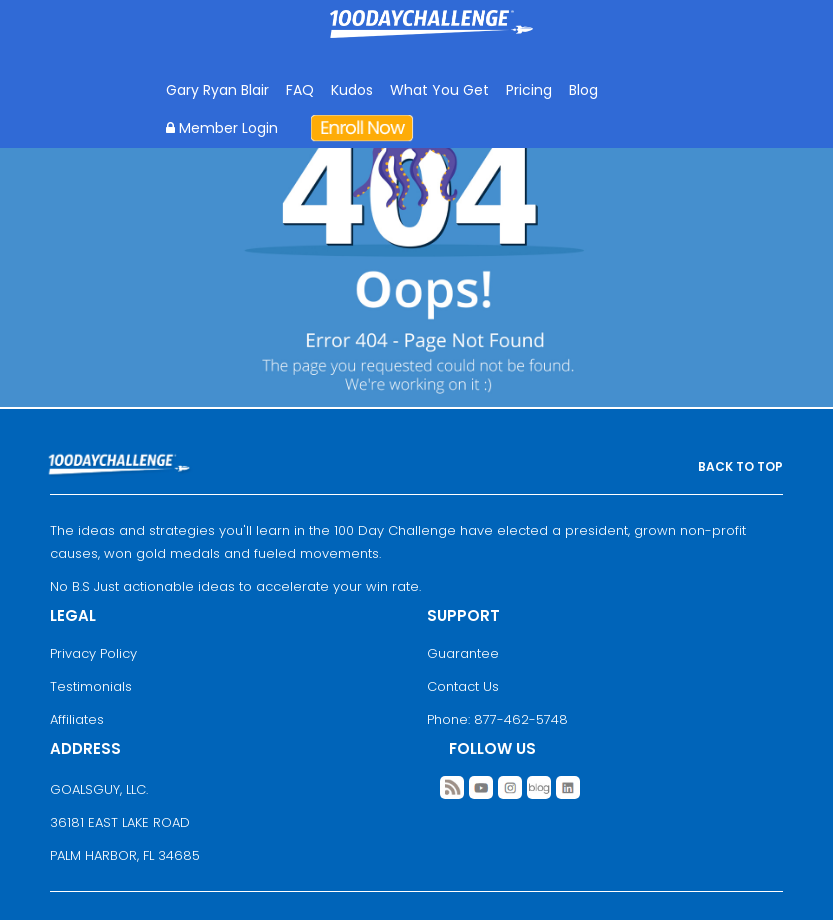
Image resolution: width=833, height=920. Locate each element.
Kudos (352, 90)
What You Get (439, 90)
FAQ (300, 90)
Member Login (222, 128)
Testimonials (91, 686)
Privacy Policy (93, 653)
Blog (583, 90)
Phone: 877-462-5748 (497, 719)
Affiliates (77, 719)
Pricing (529, 90)
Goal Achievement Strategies (431, 38)
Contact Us (463, 686)
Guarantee (463, 653)
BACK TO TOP (740, 466)
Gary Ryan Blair (217, 90)
